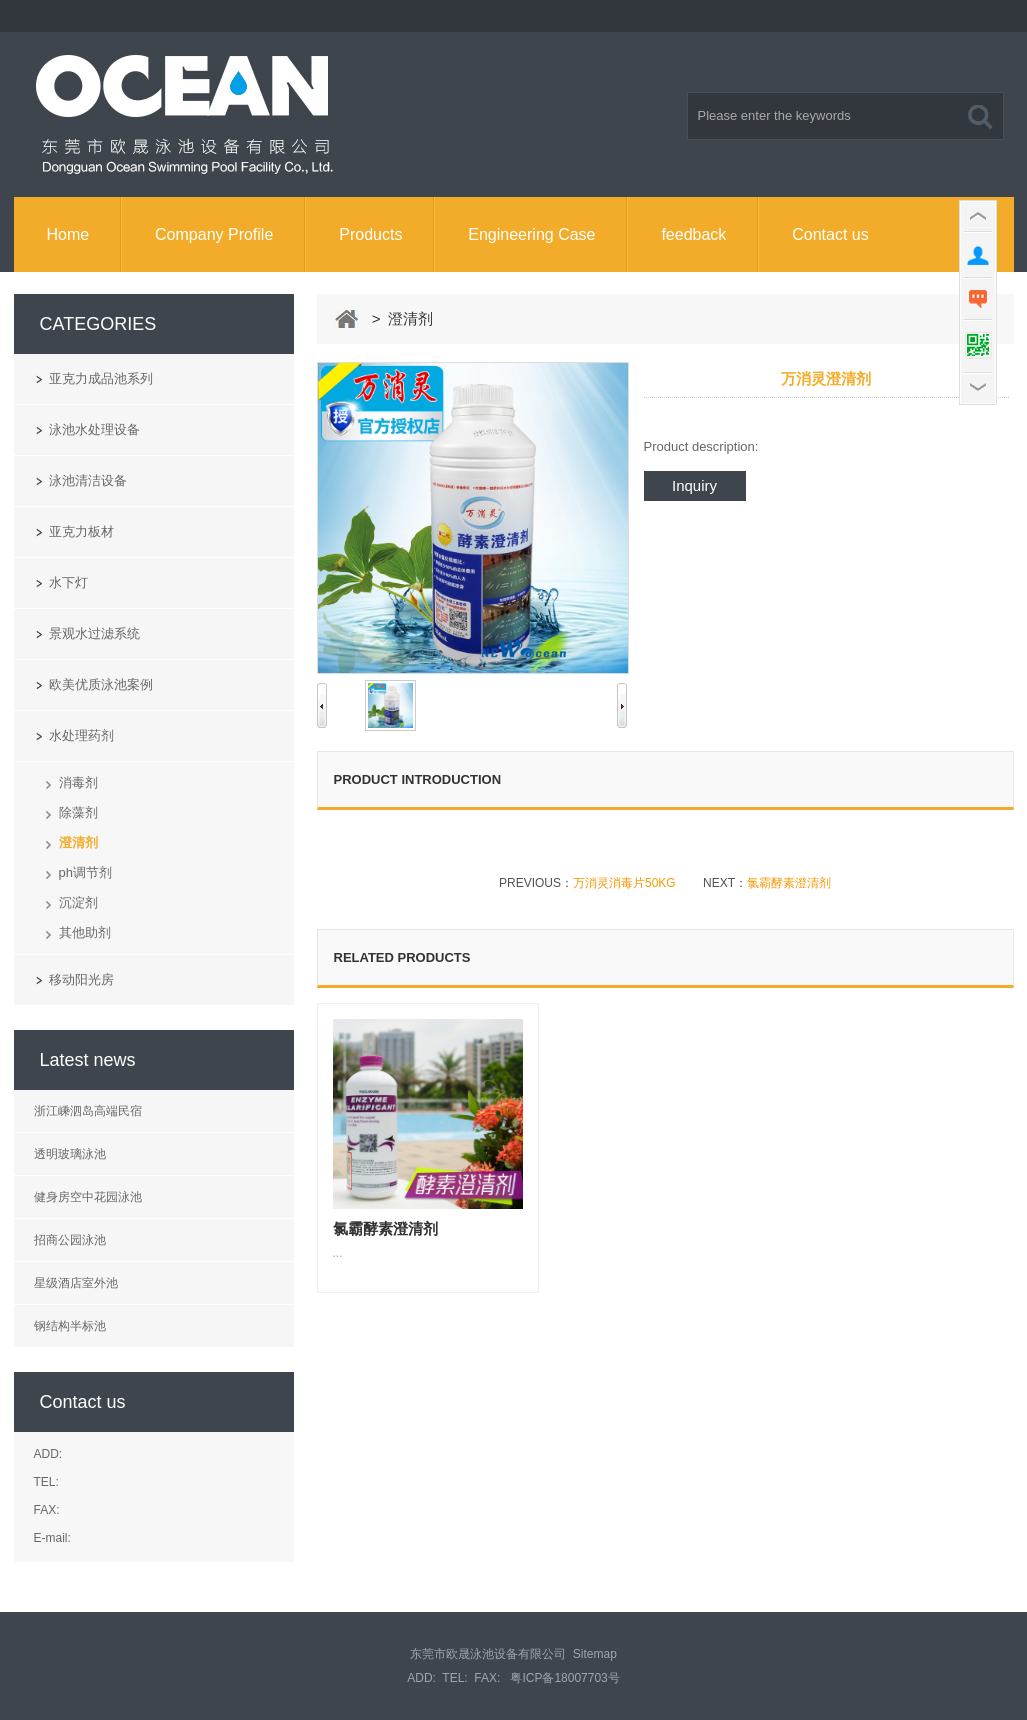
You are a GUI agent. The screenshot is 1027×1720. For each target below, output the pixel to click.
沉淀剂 (78, 902)
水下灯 (68, 582)
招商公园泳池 (70, 1240)
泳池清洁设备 (88, 480)
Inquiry (694, 485)
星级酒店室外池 (76, 1283)
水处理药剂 (81, 735)
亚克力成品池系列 (101, 378)
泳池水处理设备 (94, 429)
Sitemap (595, 1654)
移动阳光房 (81, 979)
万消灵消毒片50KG (624, 883)
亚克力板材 (81, 531)
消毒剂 (78, 782)
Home (67, 234)
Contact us (830, 234)
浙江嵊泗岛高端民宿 (88, 1111)
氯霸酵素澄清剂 (789, 883)
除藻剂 (78, 812)
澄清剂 (78, 842)
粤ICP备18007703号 (564, 1678)
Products (370, 234)
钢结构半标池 (70, 1326)
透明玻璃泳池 (70, 1154)
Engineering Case (531, 234)
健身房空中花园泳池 (88, 1197)
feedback (693, 234)
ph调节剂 (85, 872)
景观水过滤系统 (94, 633)
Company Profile (214, 234)
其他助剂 (85, 932)
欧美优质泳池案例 (101, 684)
